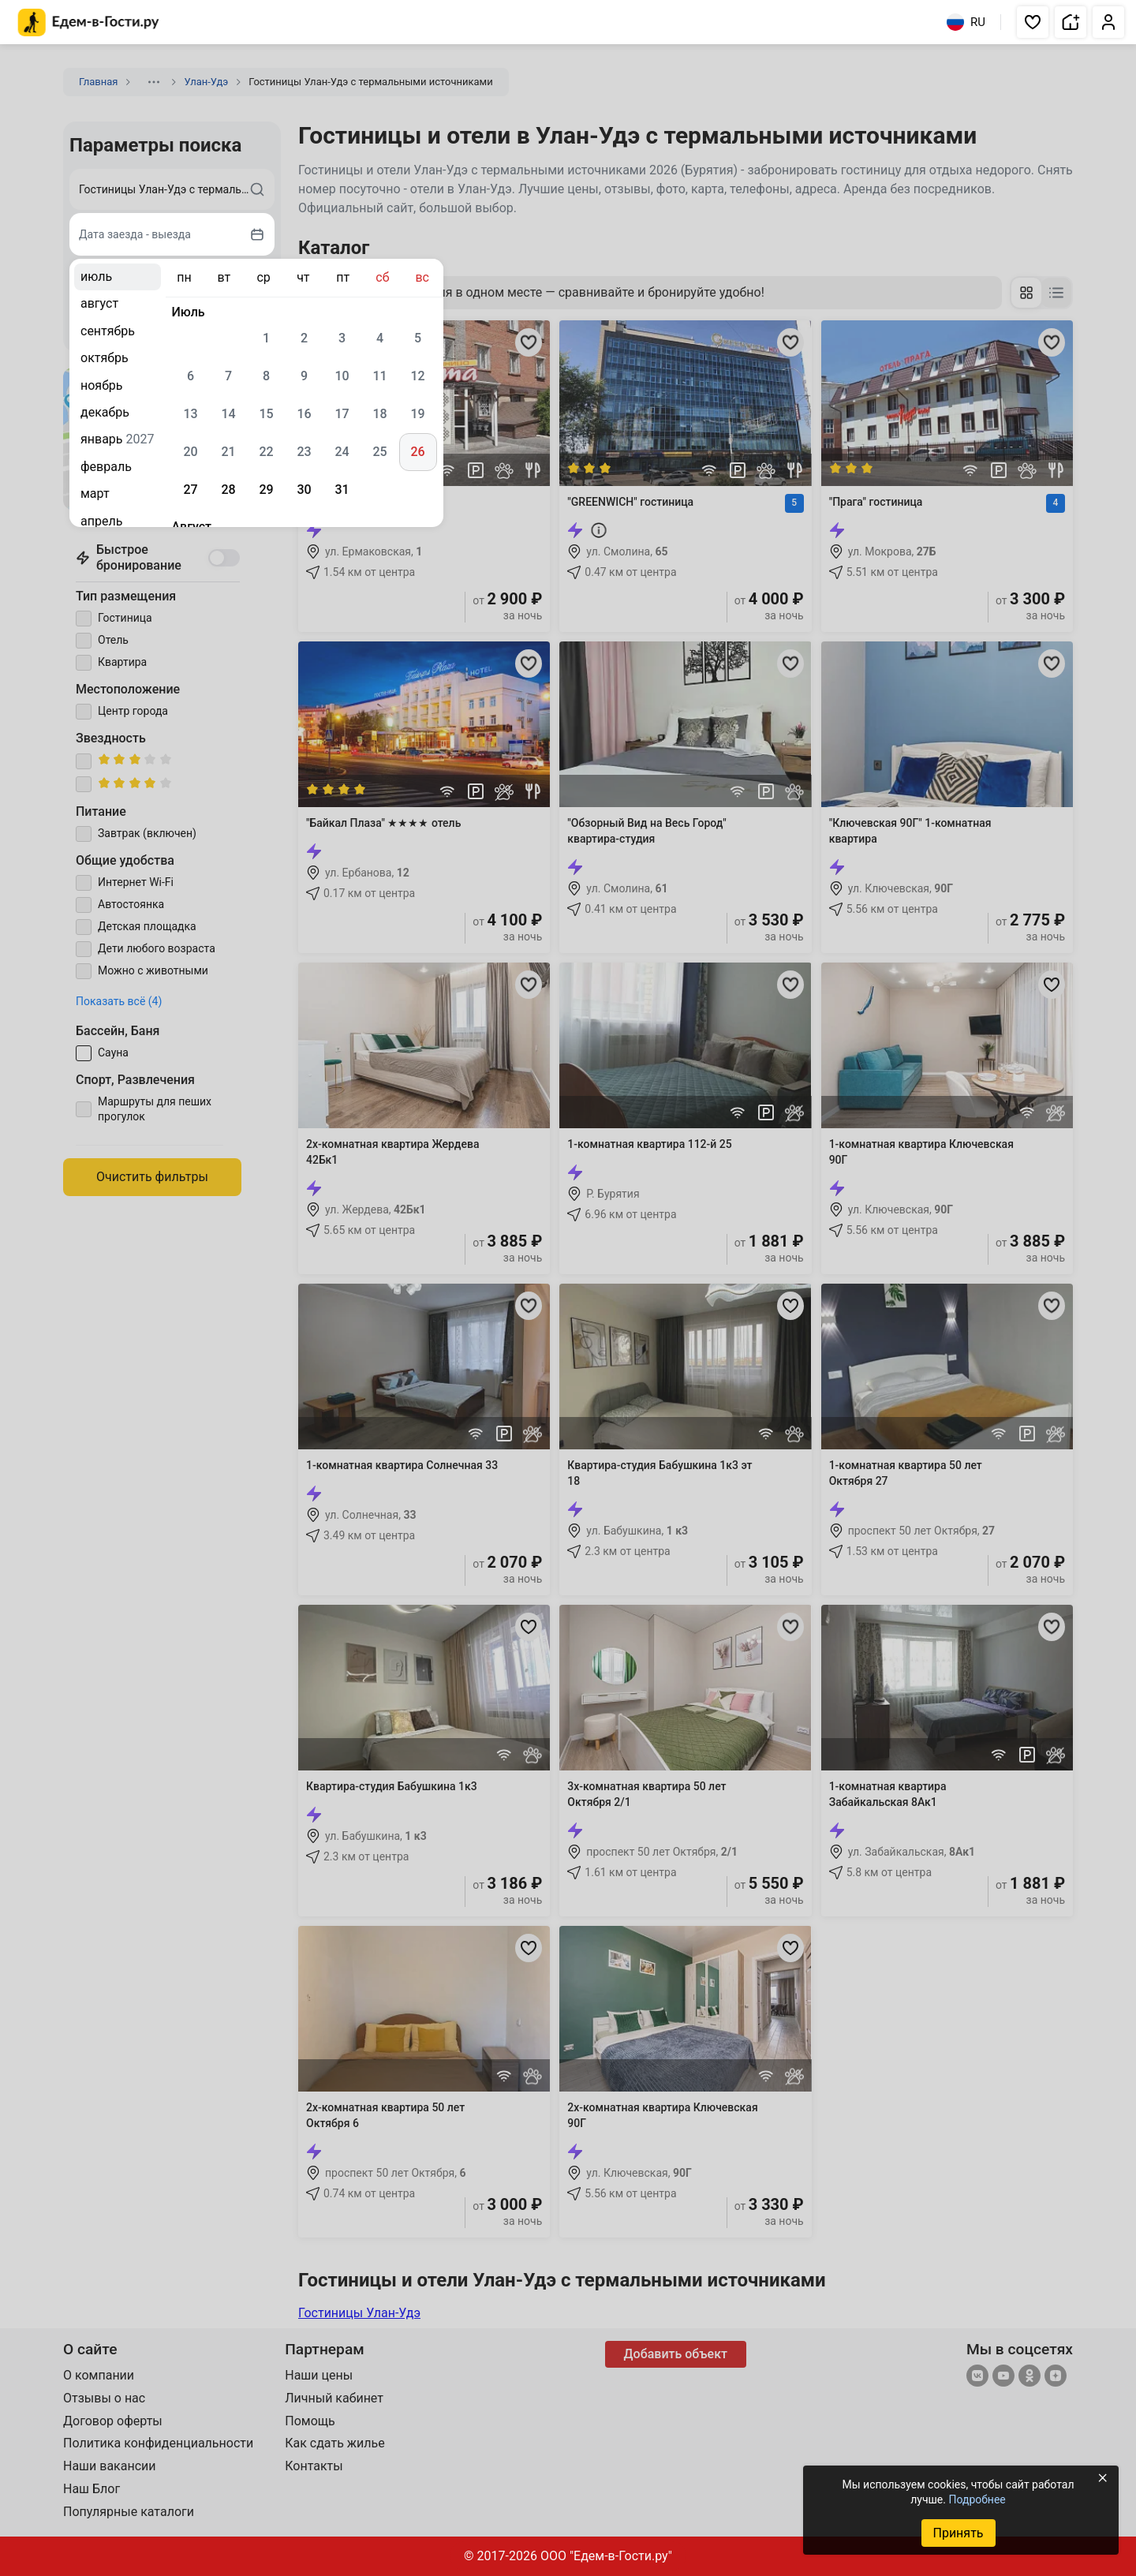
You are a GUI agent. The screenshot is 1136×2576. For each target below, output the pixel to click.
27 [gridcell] (190, 489)
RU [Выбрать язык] (966, 22)
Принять (957, 2533)
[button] (1032, 22)
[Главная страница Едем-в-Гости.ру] (89, 22)
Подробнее (976, 2499)
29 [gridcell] (266, 489)
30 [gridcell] (304, 489)
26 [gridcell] (417, 451)
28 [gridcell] (228, 489)
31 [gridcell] (341, 489)
